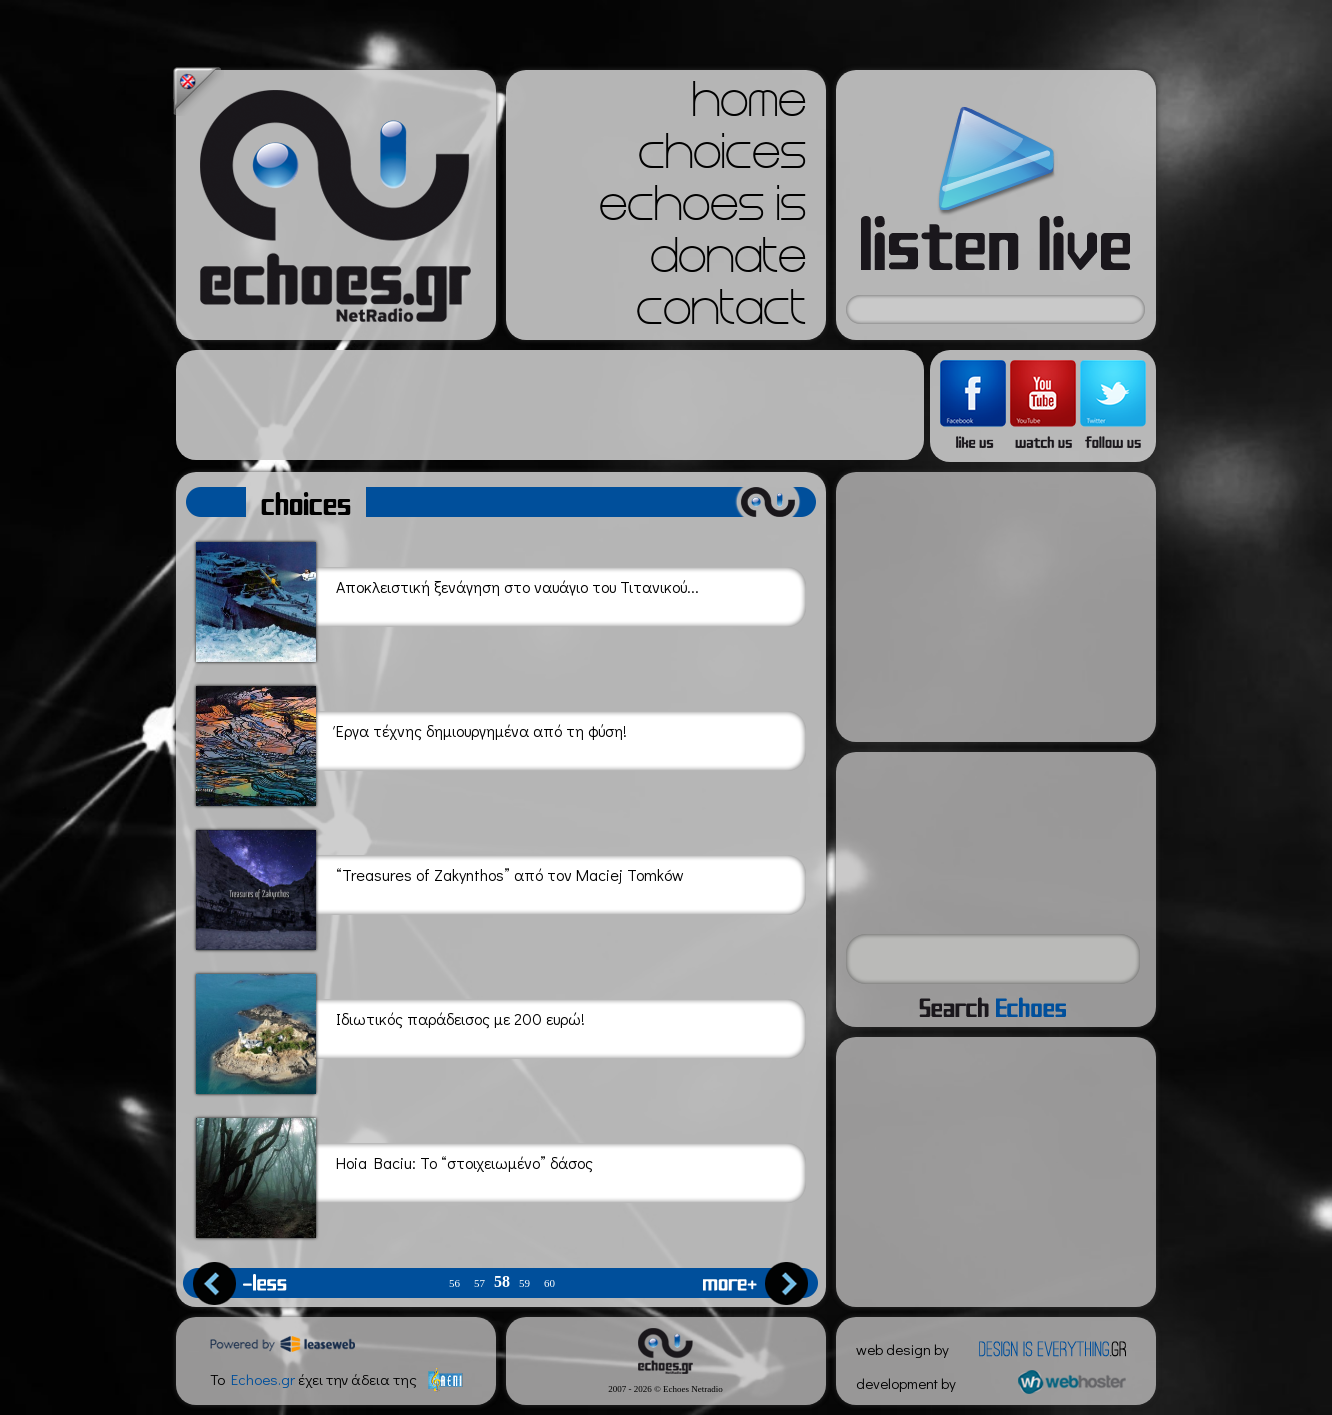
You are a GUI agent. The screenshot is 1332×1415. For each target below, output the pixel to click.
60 (549, 1283)
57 (479, 1283)
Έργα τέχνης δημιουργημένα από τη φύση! (411, 742)
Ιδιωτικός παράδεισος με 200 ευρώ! (390, 1030)
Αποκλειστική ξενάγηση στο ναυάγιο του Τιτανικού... (447, 598)
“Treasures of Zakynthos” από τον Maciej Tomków (440, 886)
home (749, 106)
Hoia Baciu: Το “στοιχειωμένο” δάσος (394, 1174)
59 (524, 1283)
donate (728, 262)
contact (721, 314)
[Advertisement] (550, 405)
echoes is (702, 210)
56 (454, 1283)
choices (722, 158)
